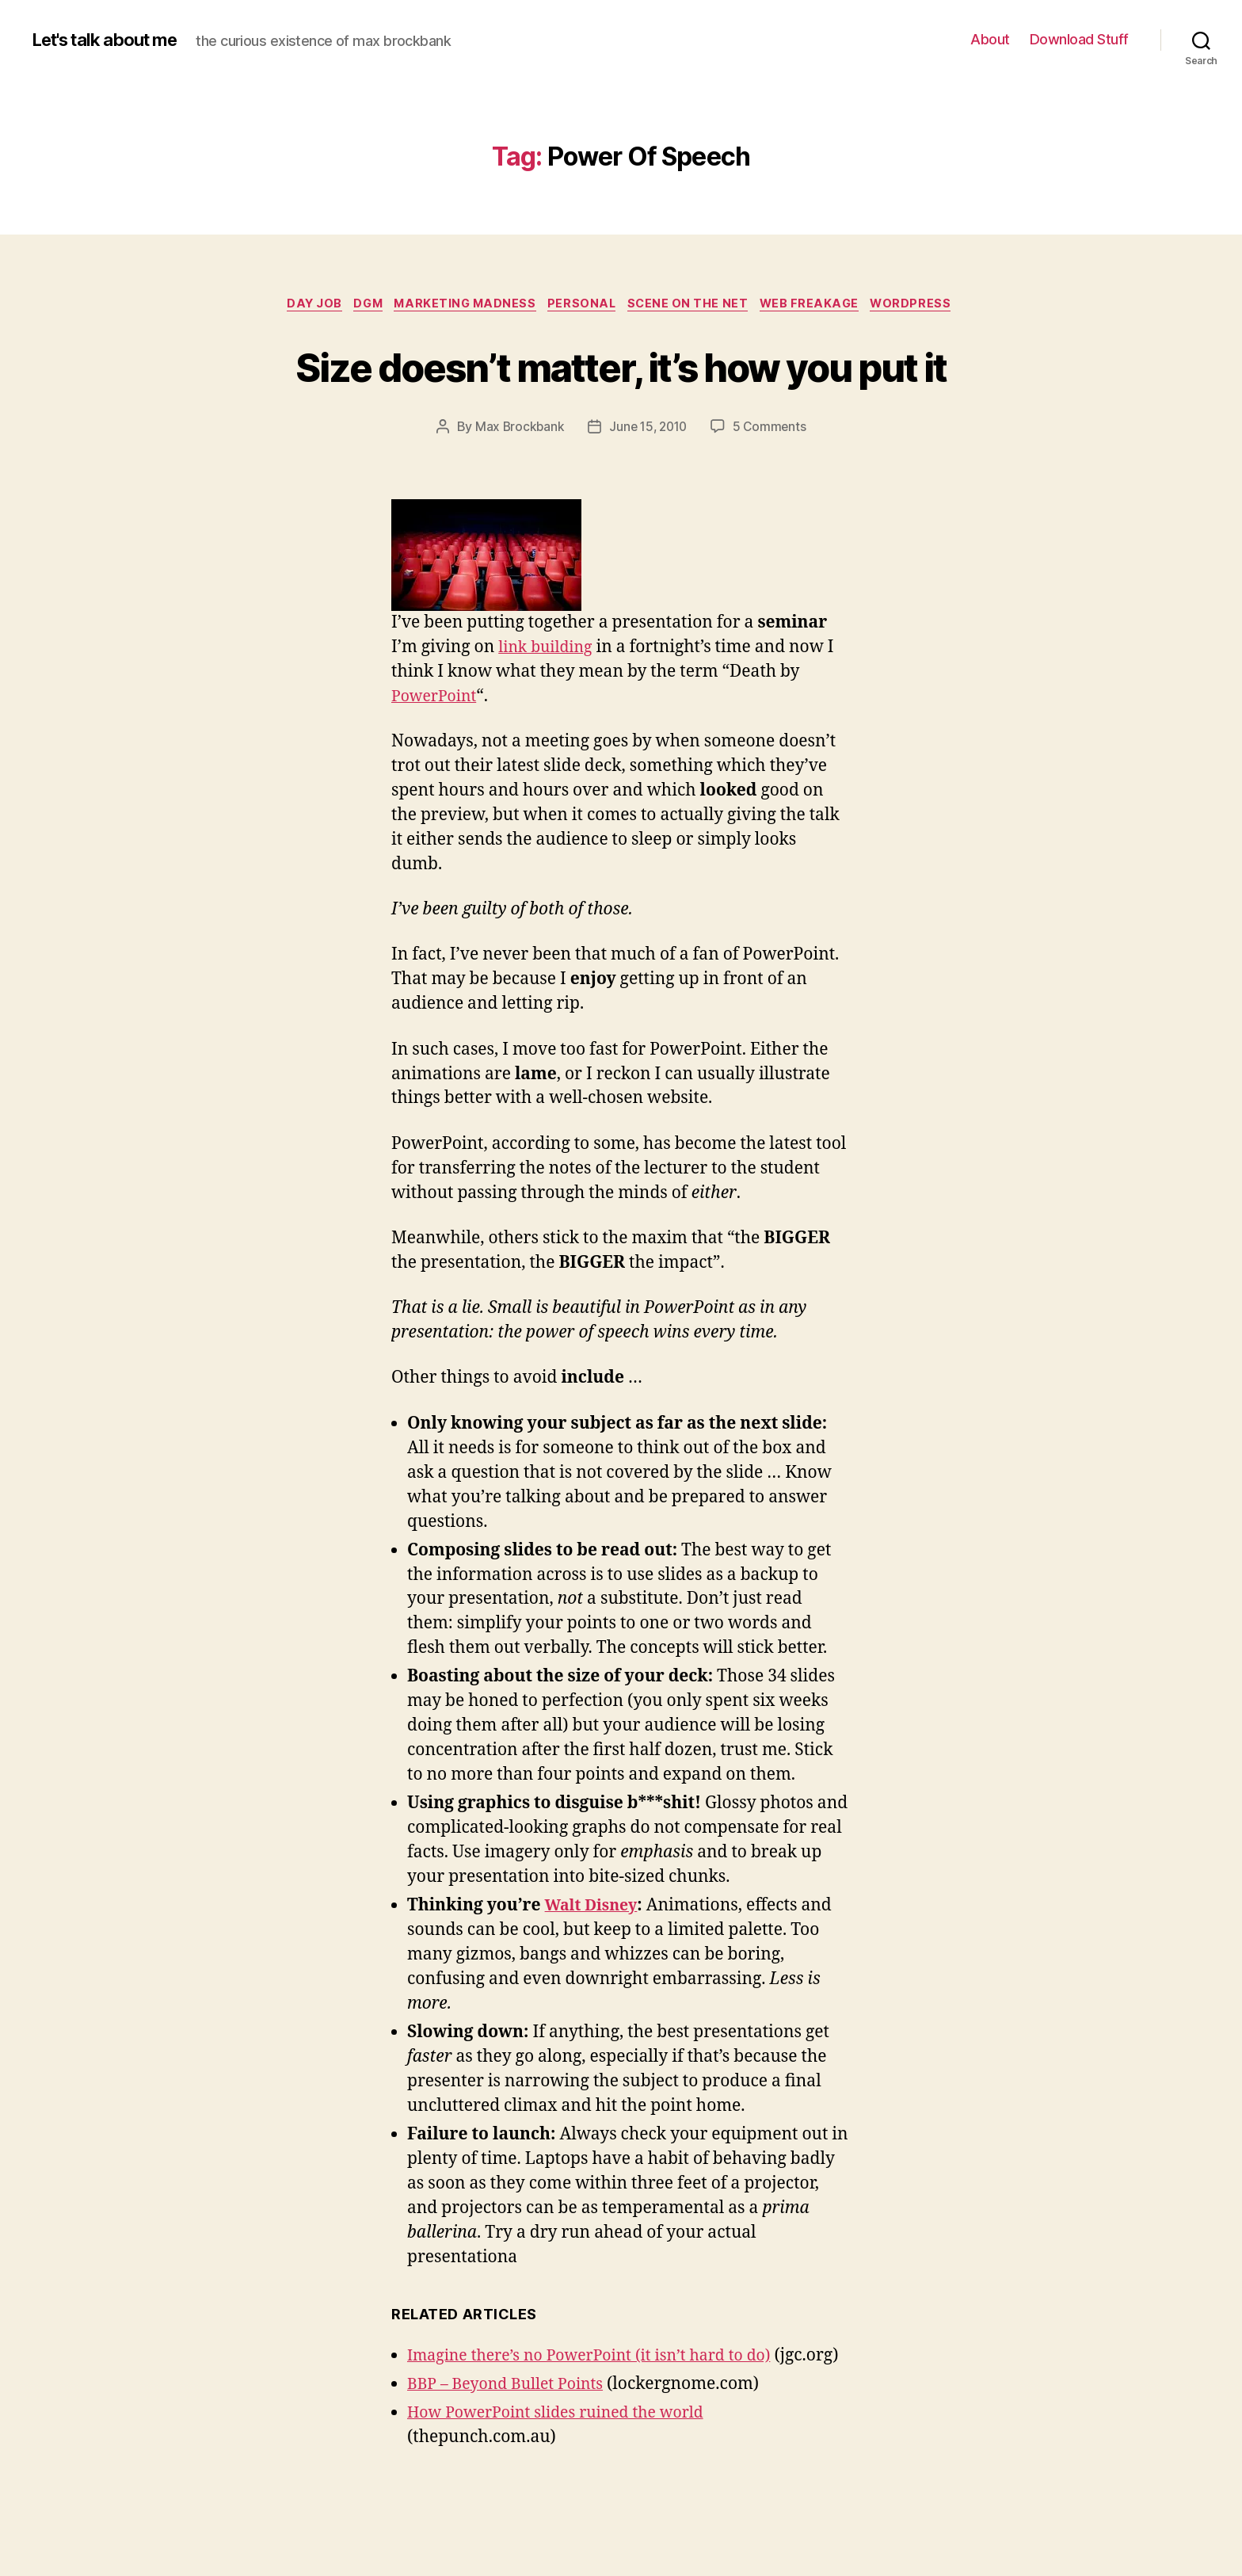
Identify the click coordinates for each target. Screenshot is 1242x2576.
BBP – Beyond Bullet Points (513, 2468)
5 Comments (772, 486)
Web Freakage (823, 305)
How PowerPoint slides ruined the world (567, 2497)
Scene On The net (696, 305)
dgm (359, 305)
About (990, 39)
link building (549, 707)
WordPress (929, 305)
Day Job (300, 305)
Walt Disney (595, 1966)
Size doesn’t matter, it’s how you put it (621, 394)
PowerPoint (437, 756)
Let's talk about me (113, 39)
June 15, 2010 (648, 486)
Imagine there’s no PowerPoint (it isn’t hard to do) (603, 2415)
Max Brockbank (516, 486)
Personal (585, 305)
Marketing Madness (462, 305)
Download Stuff (1079, 39)
